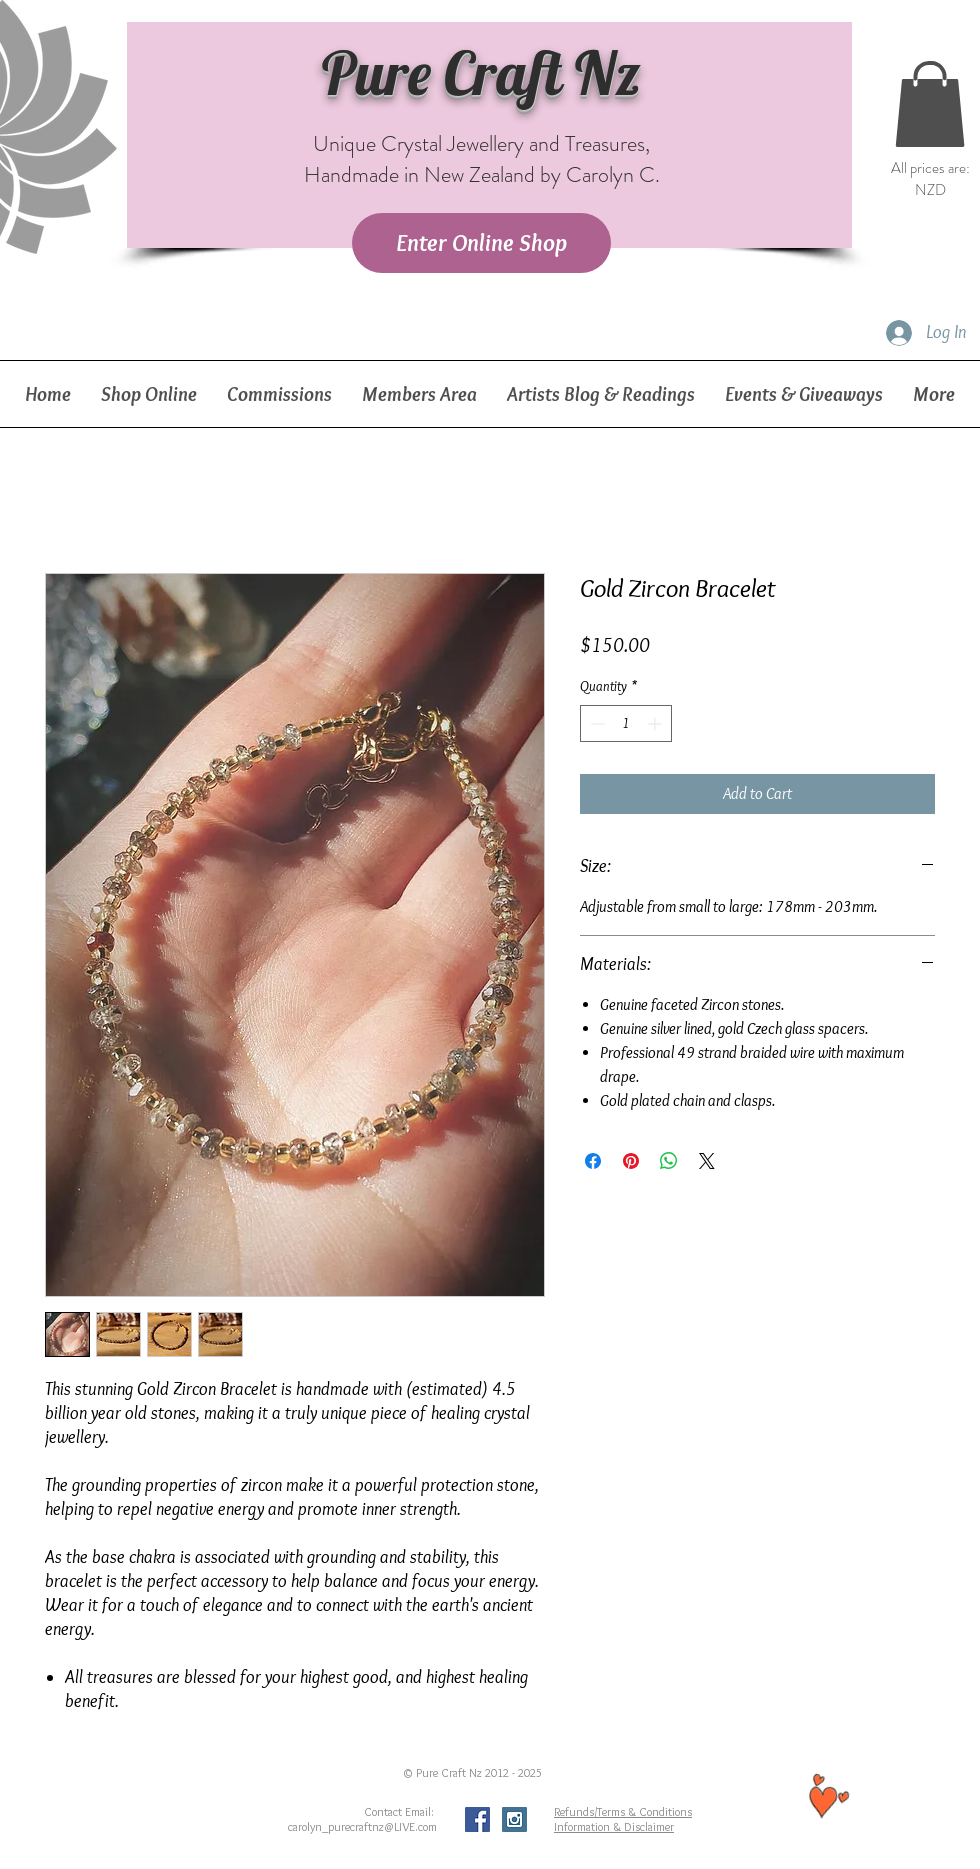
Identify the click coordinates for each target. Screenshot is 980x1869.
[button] (930, 104)
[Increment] (656, 723)
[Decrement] (595, 723)
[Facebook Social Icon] (477, 1819)
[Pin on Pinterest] (631, 1161)
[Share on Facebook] (593, 1161)
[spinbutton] (626, 723)
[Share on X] (707, 1161)
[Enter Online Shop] (481, 243)
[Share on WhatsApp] (669, 1161)
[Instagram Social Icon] (514, 1819)
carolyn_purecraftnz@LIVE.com (362, 1826)
